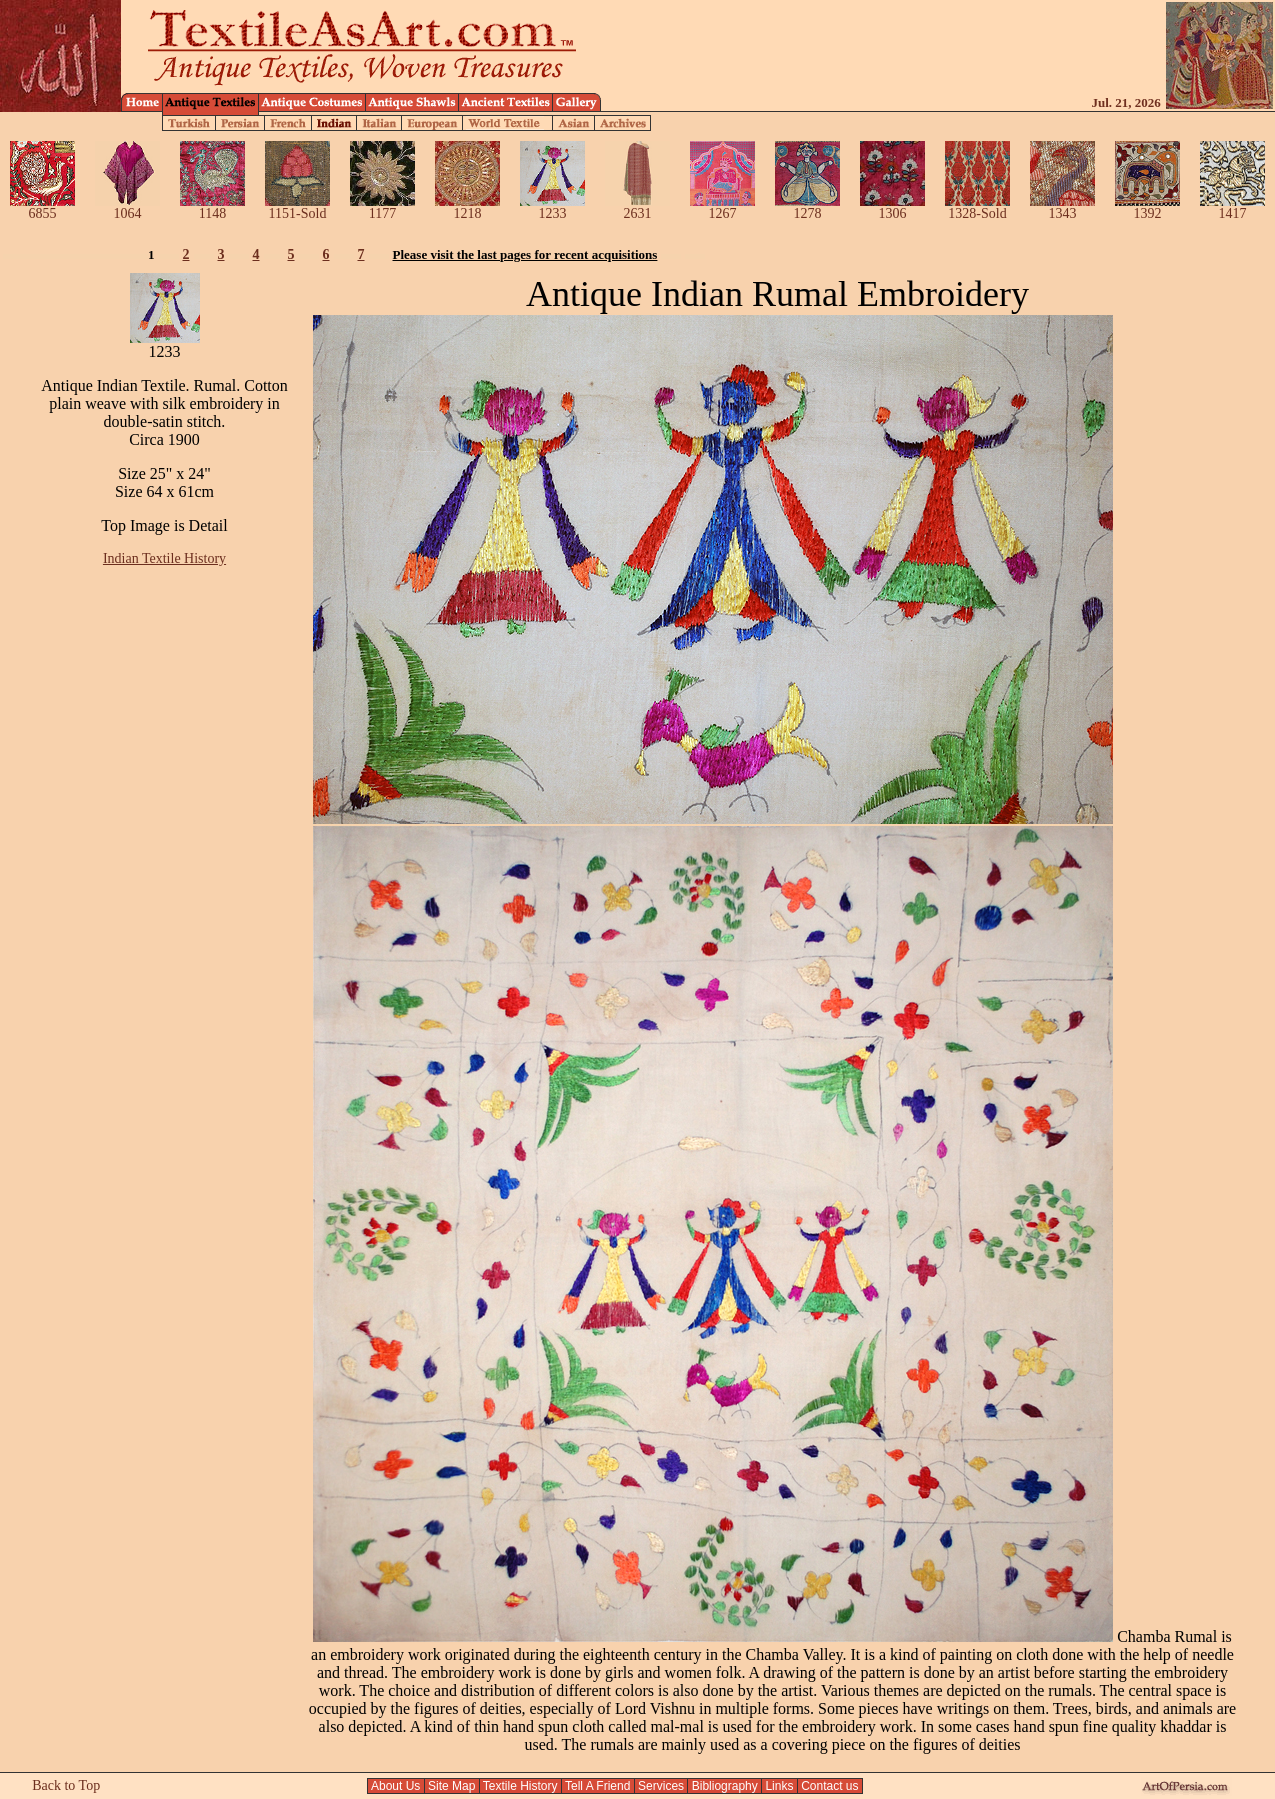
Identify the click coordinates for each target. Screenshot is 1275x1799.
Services (661, 1786)
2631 (637, 207)
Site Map (452, 1786)
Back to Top (66, 1785)
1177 (382, 207)
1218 (467, 207)
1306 (892, 207)
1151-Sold (297, 207)
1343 (1062, 207)
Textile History (520, 1786)
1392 (1147, 207)
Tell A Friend (598, 1786)
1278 (807, 207)
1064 (127, 207)
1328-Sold (977, 207)
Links (779, 1786)
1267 (722, 207)
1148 (212, 207)
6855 (42, 207)
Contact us (830, 1786)
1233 (552, 207)
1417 (1232, 207)
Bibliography (724, 1786)
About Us (395, 1786)
